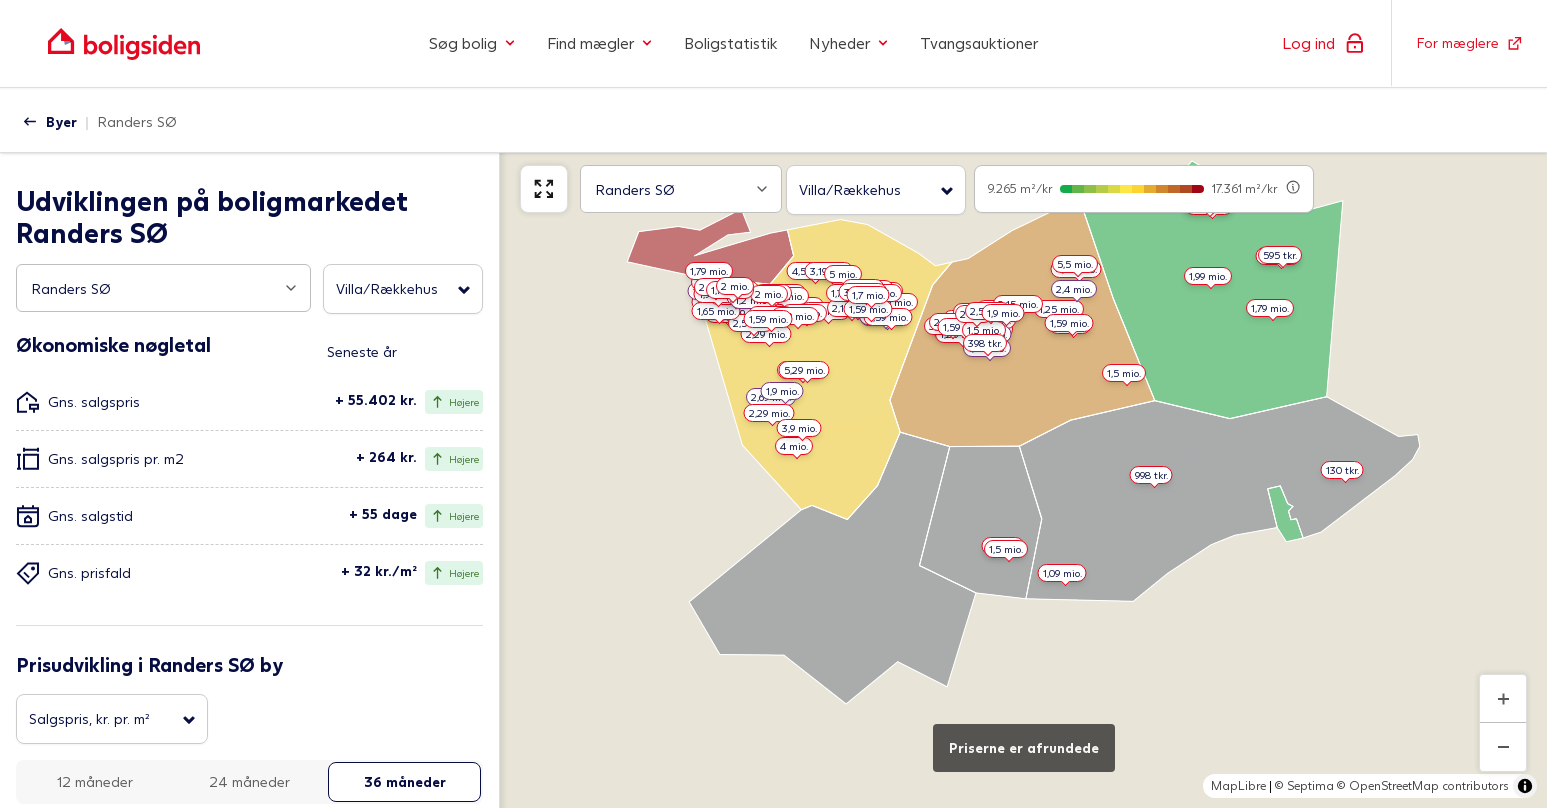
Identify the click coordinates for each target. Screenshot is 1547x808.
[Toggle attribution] (1525, 786)
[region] (1023, 476)
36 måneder (405, 781)
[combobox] (163, 288)
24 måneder (249, 781)
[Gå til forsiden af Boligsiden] (124, 43)
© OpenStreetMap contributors (1423, 785)
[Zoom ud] (1503, 747)
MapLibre (1238, 785)
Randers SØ (137, 121)
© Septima (1304, 785)
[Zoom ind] (1503, 699)
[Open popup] (291, 288)
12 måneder (95, 781)
